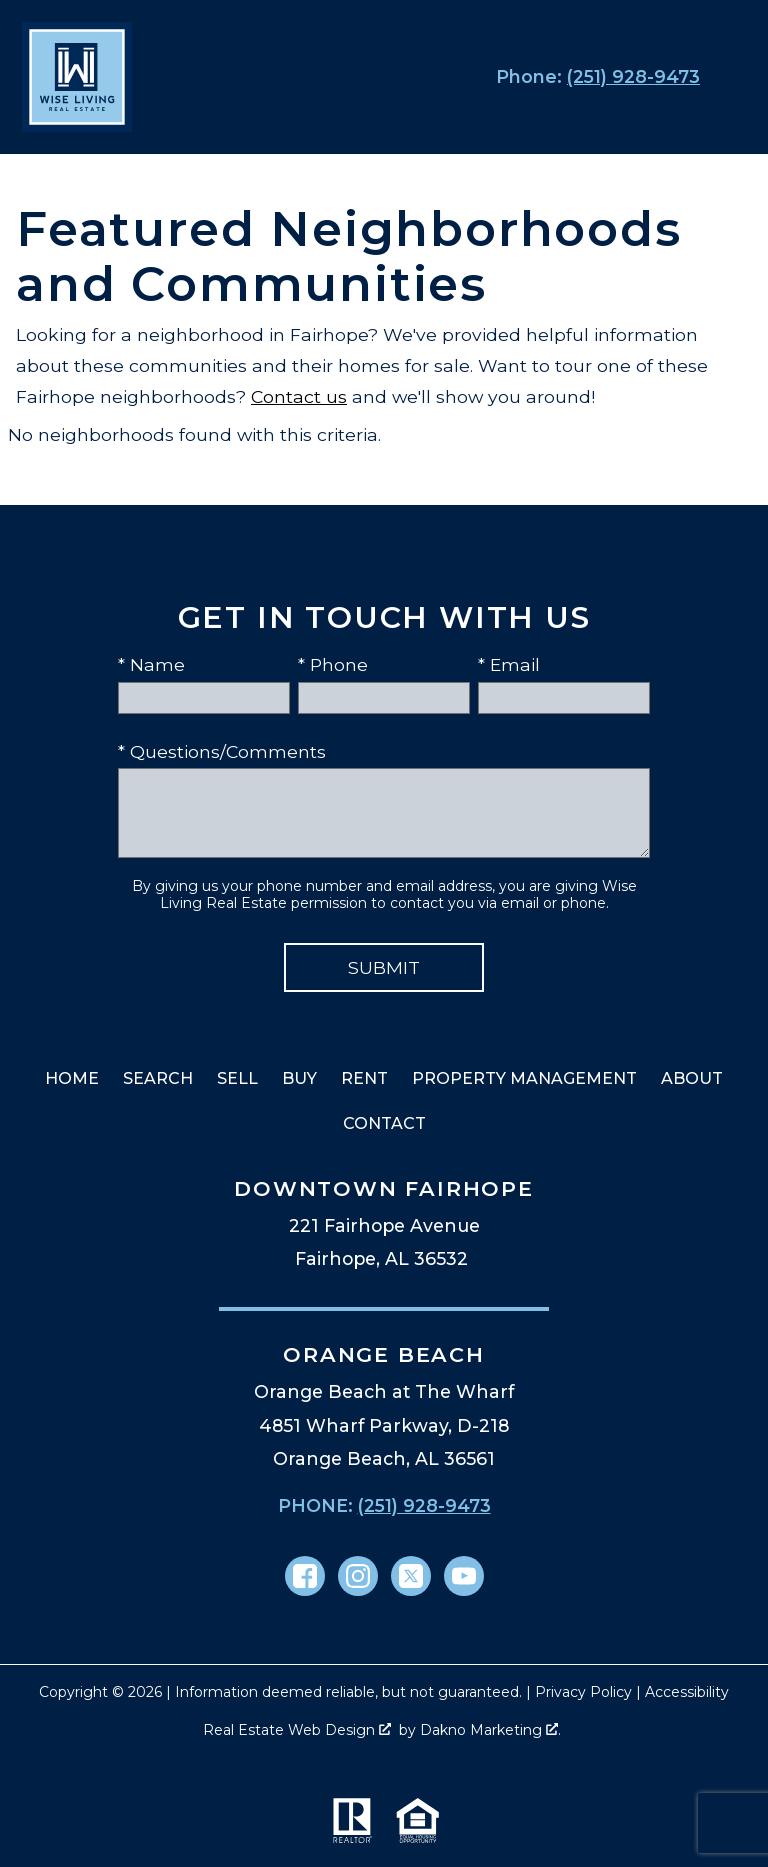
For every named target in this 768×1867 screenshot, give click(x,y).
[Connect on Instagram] (358, 1576)
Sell (237, 1078)
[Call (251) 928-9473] (594, 77)
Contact (384, 1123)
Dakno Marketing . (490, 1730)
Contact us (299, 396)
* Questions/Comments (222, 751)
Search (158, 1078)
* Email (509, 664)
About (692, 1078)
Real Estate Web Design (297, 1730)
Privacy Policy (583, 1692)
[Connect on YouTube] (464, 1576)
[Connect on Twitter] (411, 1576)
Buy (299, 1078)
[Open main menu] (732, 77)
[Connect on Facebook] (305, 1576)
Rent (364, 1078)
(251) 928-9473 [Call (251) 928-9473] (424, 1505)
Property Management (524, 1078)
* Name (151, 664)
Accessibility (687, 1692)
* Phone (333, 664)
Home (72, 1078)
